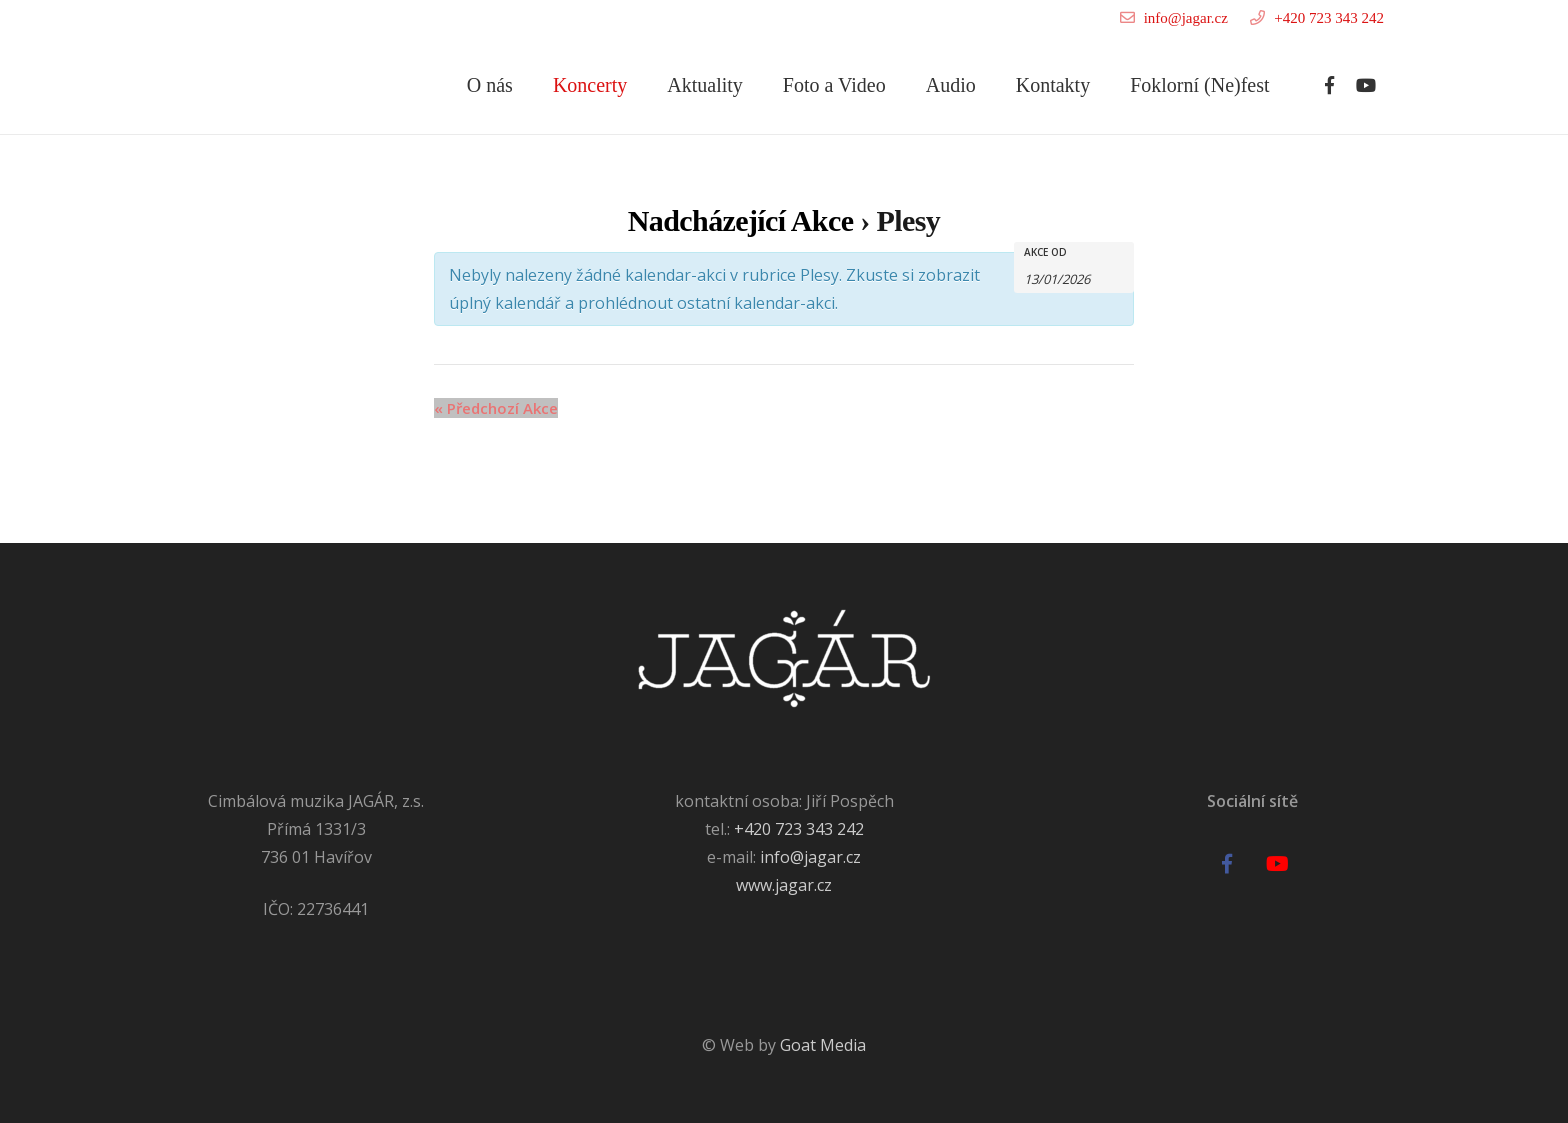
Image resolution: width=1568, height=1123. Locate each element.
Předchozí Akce (496, 408)
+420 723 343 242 (1329, 18)
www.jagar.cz (784, 885)
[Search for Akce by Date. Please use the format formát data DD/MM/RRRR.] (1074, 277)
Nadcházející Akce (741, 220)
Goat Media (823, 1045)
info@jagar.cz (1186, 18)
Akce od (1045, 252)
